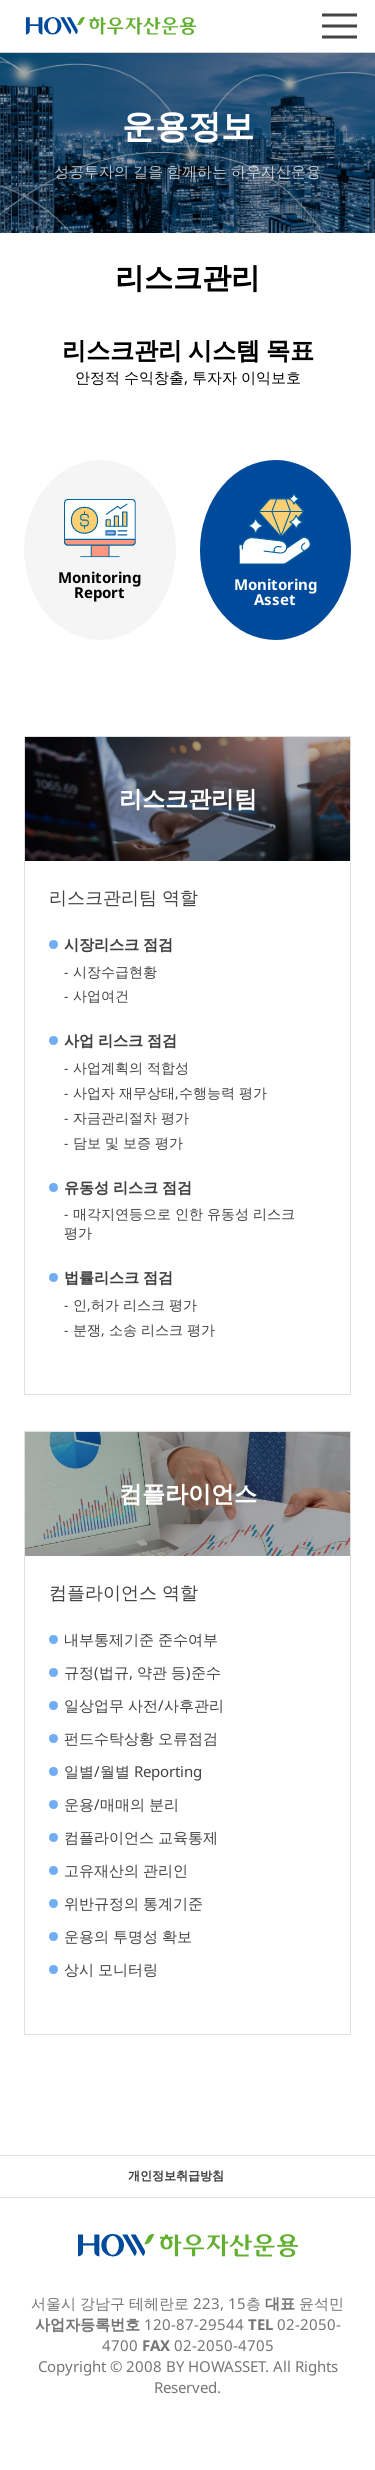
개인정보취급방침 (176, 2175)
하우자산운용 (111, 25)
